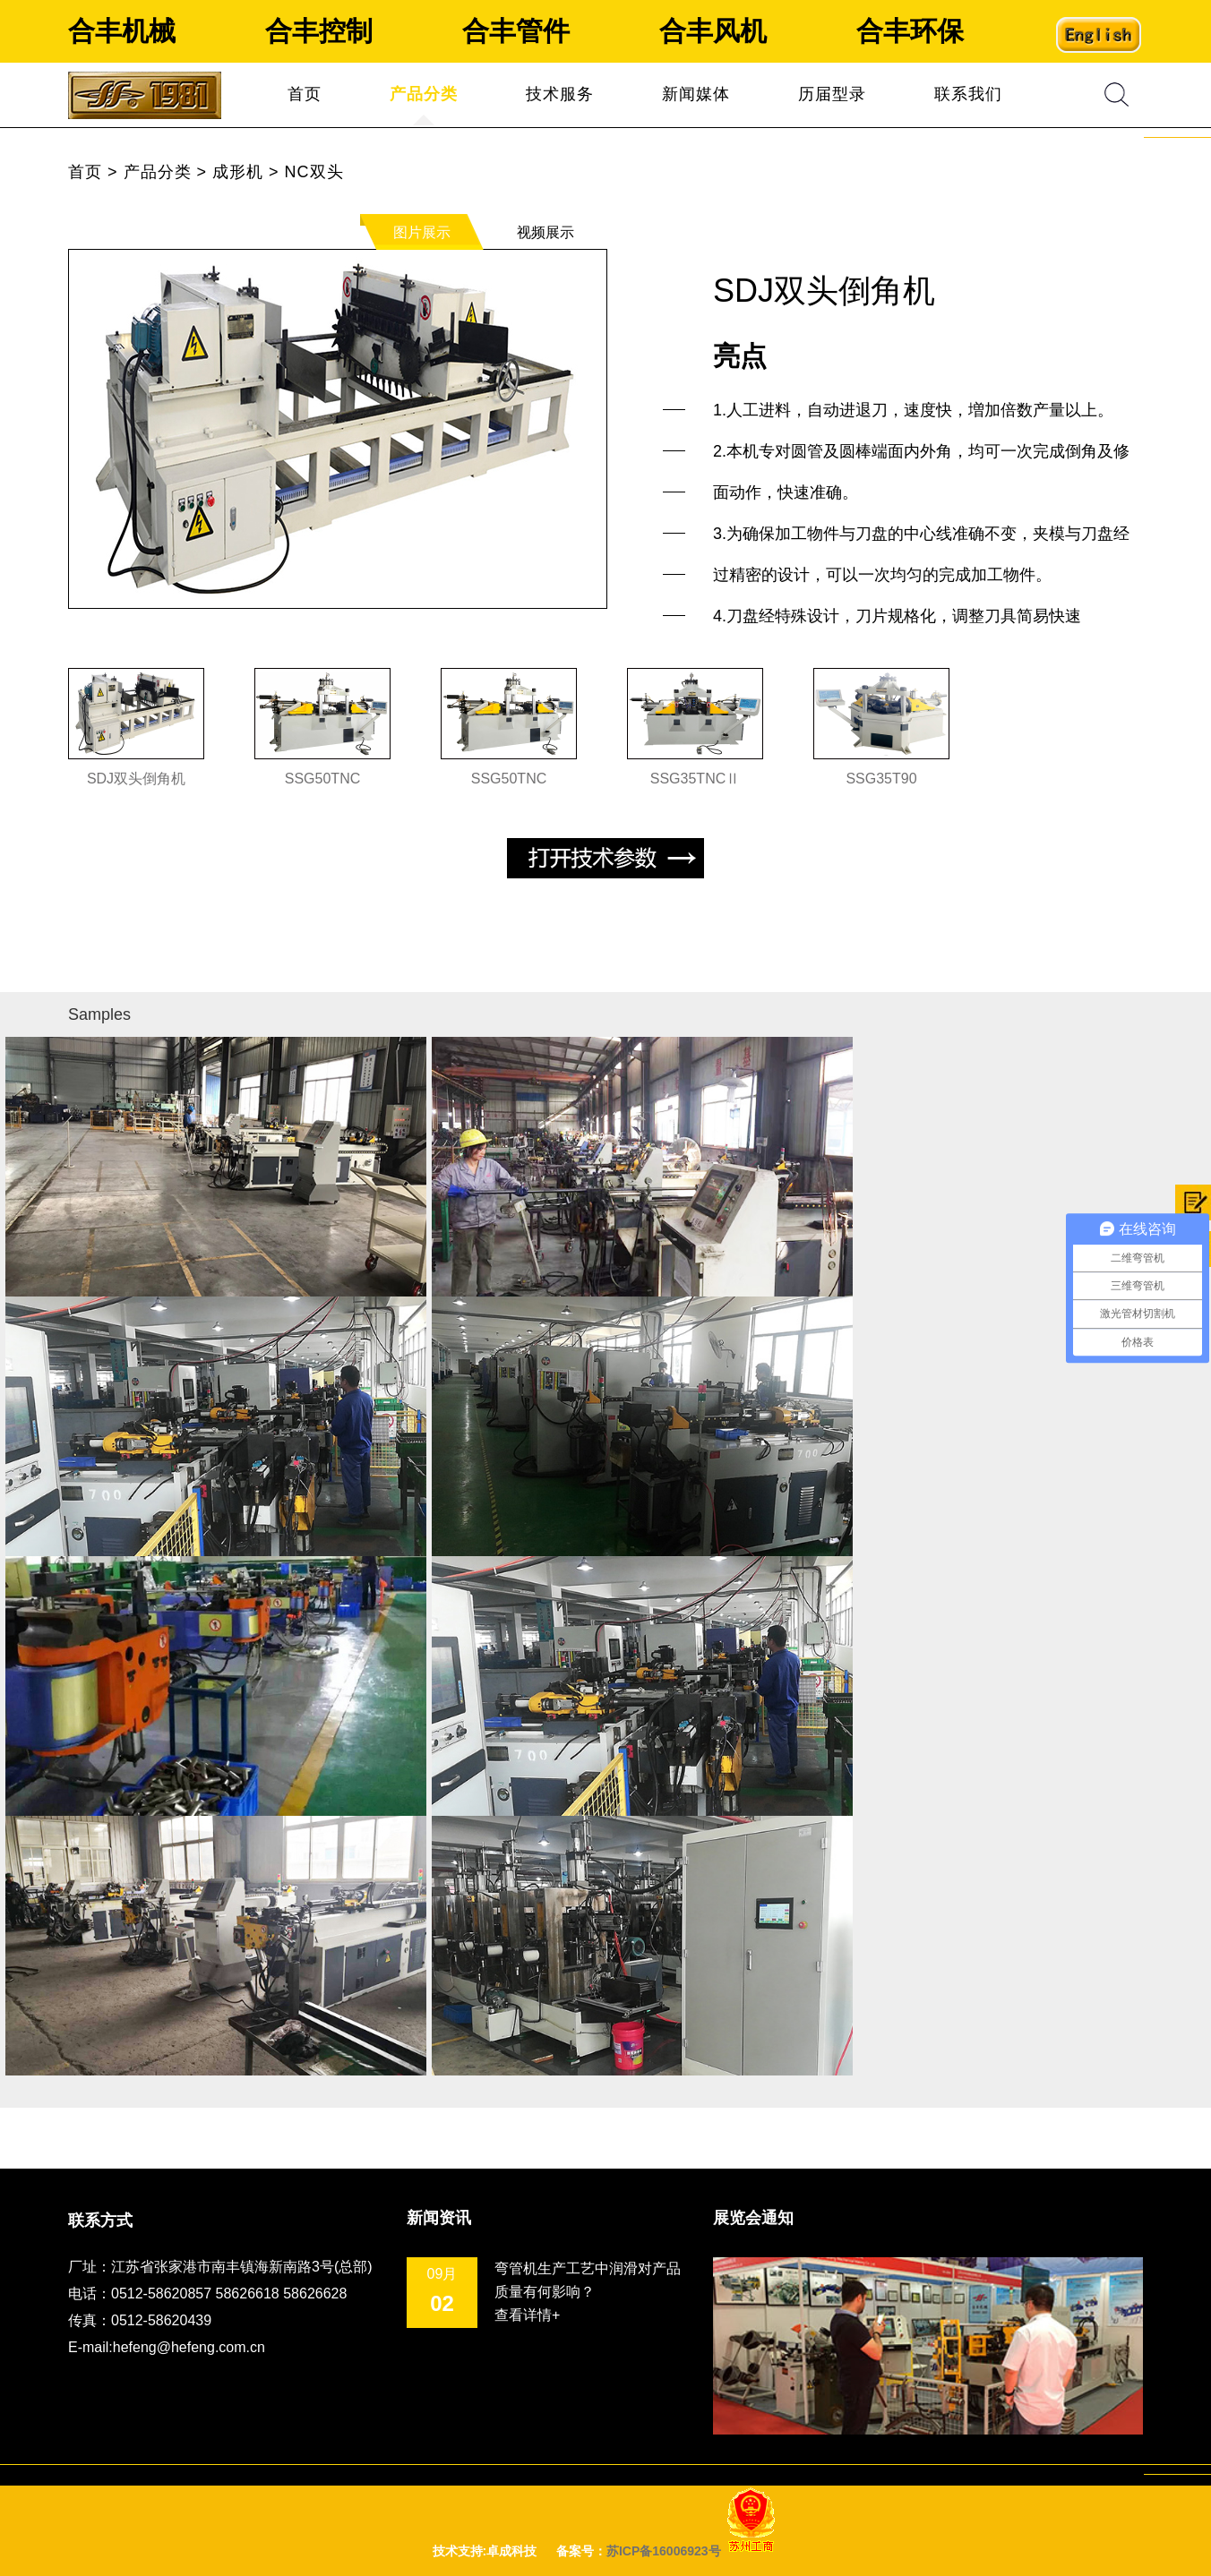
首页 (305, 94)
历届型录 (832, 94)
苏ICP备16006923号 (663, 2551)
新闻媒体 (696, 94)
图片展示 (422, 232)
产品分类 (424, 94)
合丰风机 (713, 31)
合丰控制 (319, 31)
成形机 (237, 172)
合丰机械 (122, 31)
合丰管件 (516, 31)
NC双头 (314, 172)
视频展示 (545, 232)
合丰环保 (910, 31)
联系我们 (968, 94)
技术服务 (560, 94)
